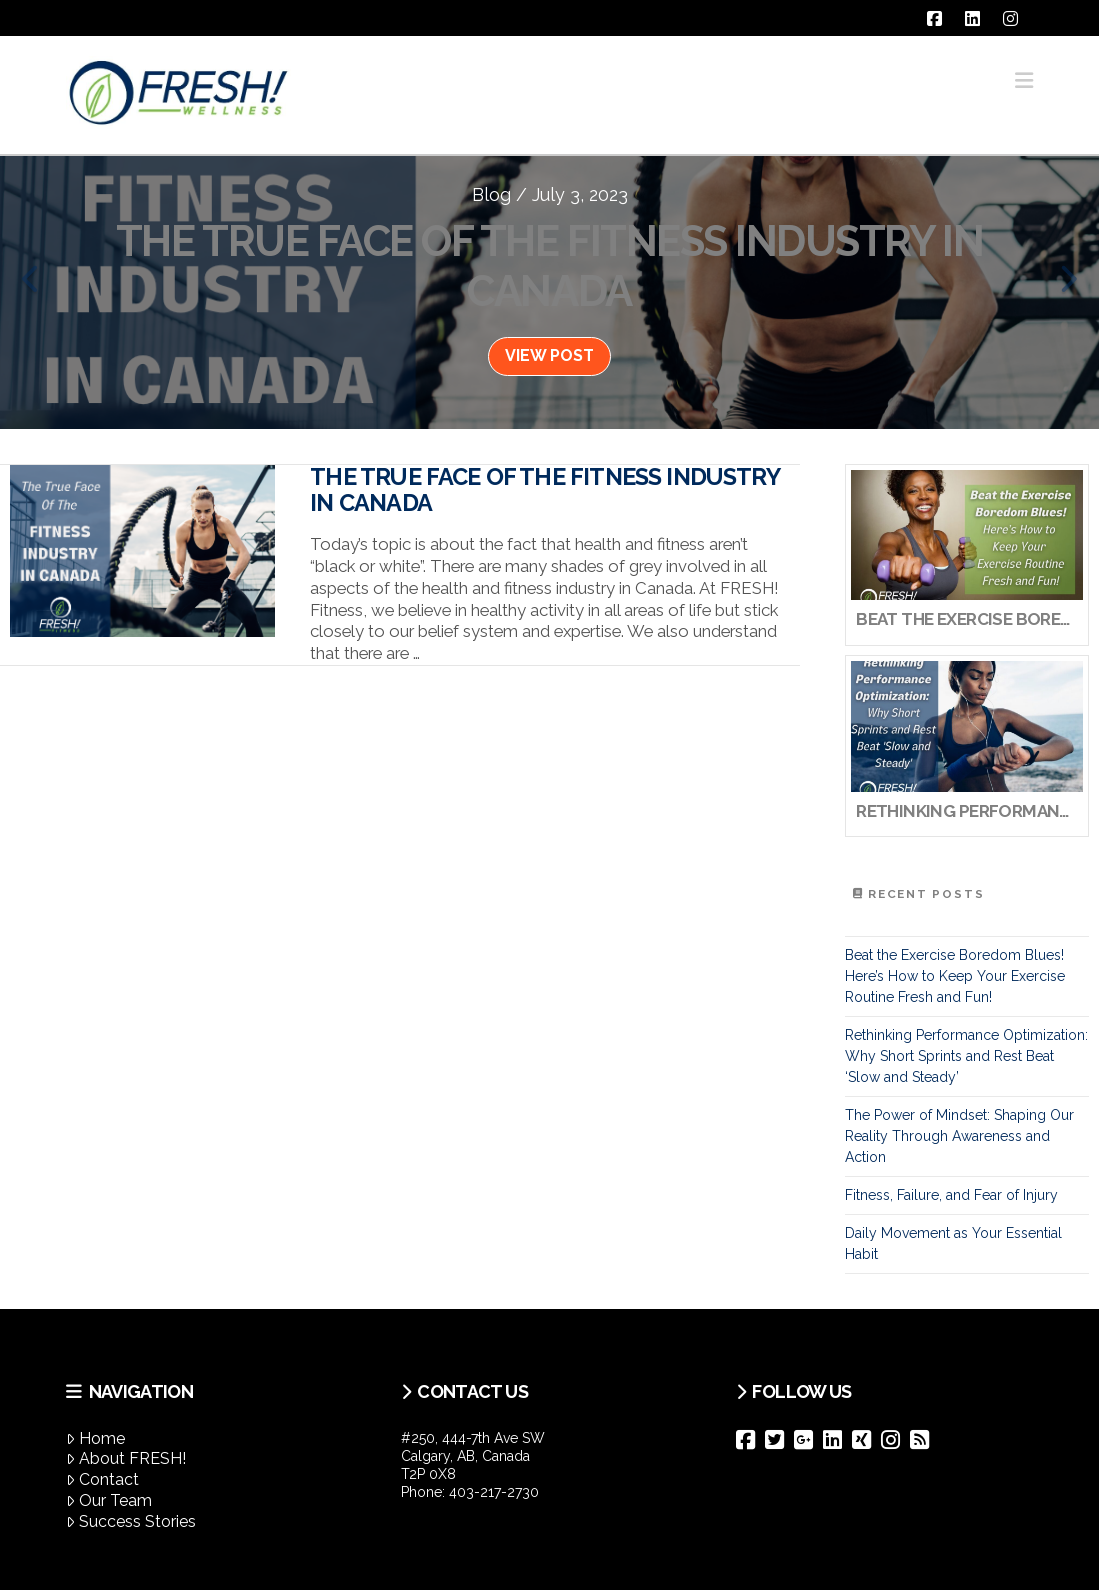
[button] (1024, 80)
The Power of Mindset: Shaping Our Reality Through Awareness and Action (959, 1136)
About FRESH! (126, 1458)
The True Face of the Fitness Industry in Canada (544, 490)
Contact (102, 1479)
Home (95, 1438)
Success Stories (131, 1521)
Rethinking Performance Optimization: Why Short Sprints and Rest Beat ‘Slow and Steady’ (966, 1056)
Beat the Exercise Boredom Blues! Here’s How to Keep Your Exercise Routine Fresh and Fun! (955, 976)
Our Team (109, 1500)
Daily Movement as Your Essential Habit (953, 1243)
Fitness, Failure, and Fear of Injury (951, 1195)
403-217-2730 (494, 1492)
